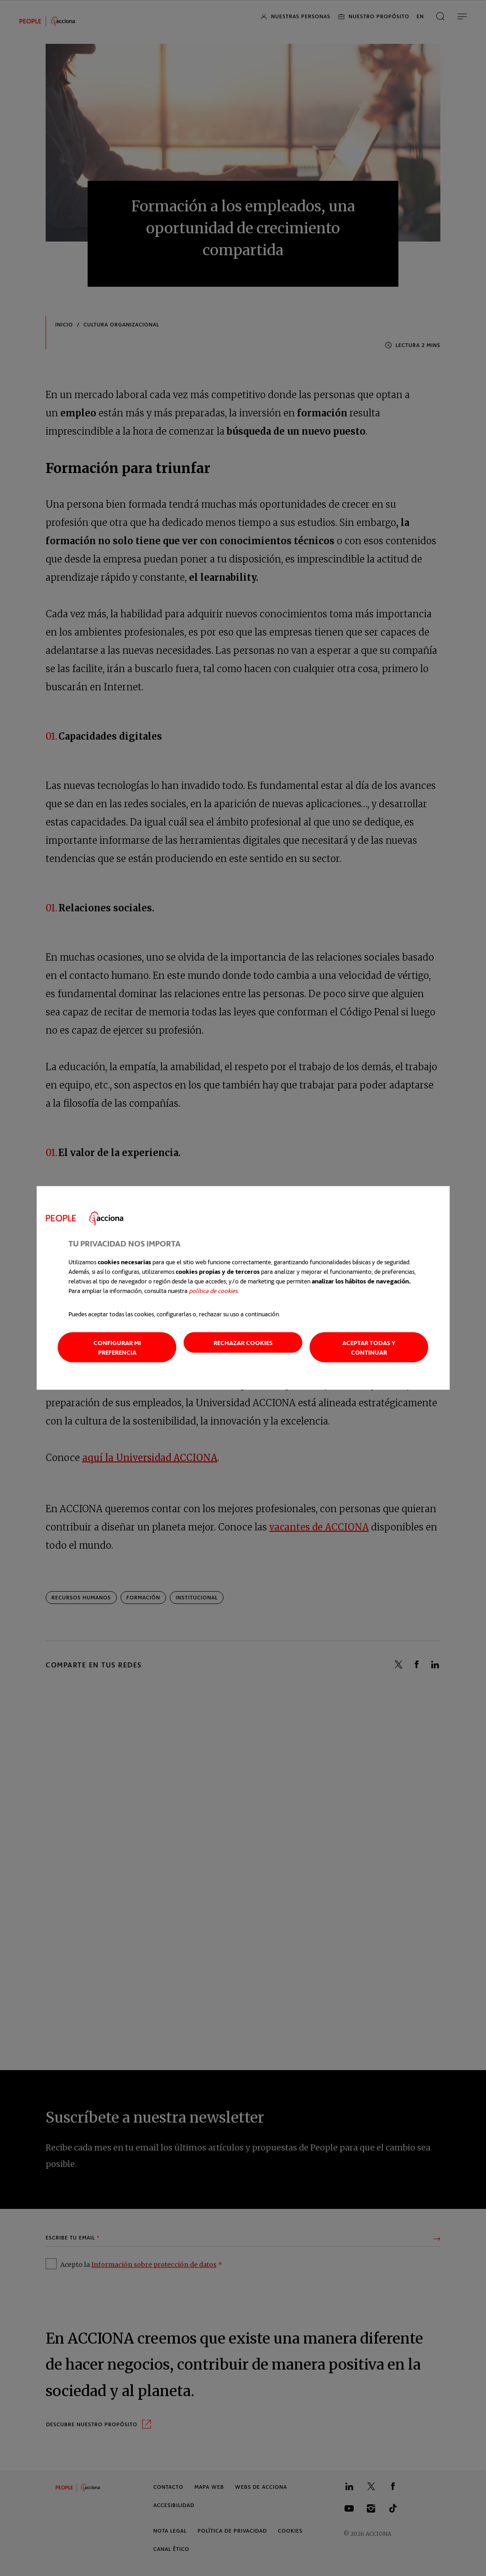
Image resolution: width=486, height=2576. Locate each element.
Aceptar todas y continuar (369, 1347)
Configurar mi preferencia (117, 1347)
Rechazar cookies (243, 1342)
